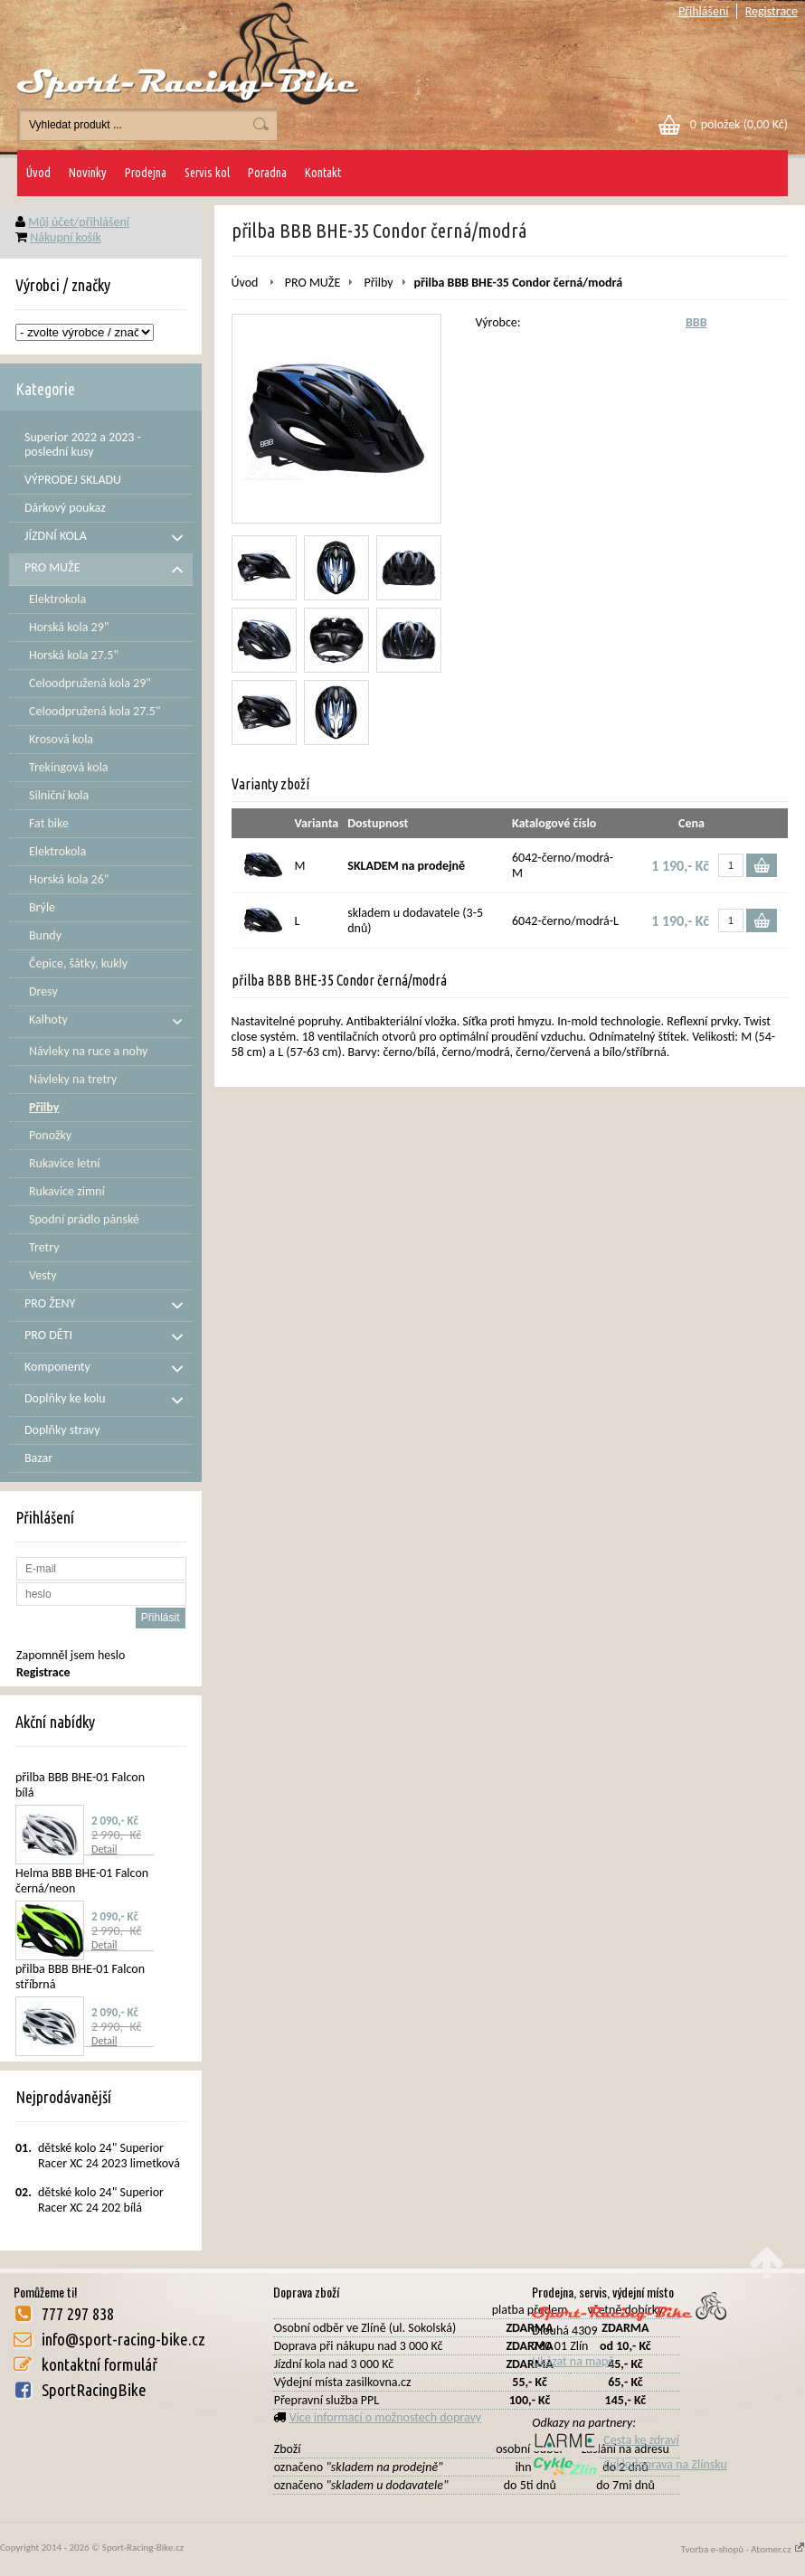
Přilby (378, 282)
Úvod (38, 172)
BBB (696, 322)
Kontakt (323, 172)
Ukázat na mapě (573, 2361)
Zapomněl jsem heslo (70, 1655)
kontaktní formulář (99, 2364)
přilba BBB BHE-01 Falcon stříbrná (80, 1976)
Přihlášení (703, 11)
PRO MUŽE (312, 282)
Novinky (88, 172)
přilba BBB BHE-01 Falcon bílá (80, 1784)
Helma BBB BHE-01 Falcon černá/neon (81, 1880)
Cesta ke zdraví (605, 2440)
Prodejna (145, 172)
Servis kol (207, 172)
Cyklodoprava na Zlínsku (629, 2464)
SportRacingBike (94, 2390)
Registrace (771, 11)
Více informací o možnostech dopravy (385, 2417)
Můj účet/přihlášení (78, 222)
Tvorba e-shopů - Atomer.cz (743, 2549)
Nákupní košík (65, 237)
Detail (104, 1849)
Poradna (267, 172)
